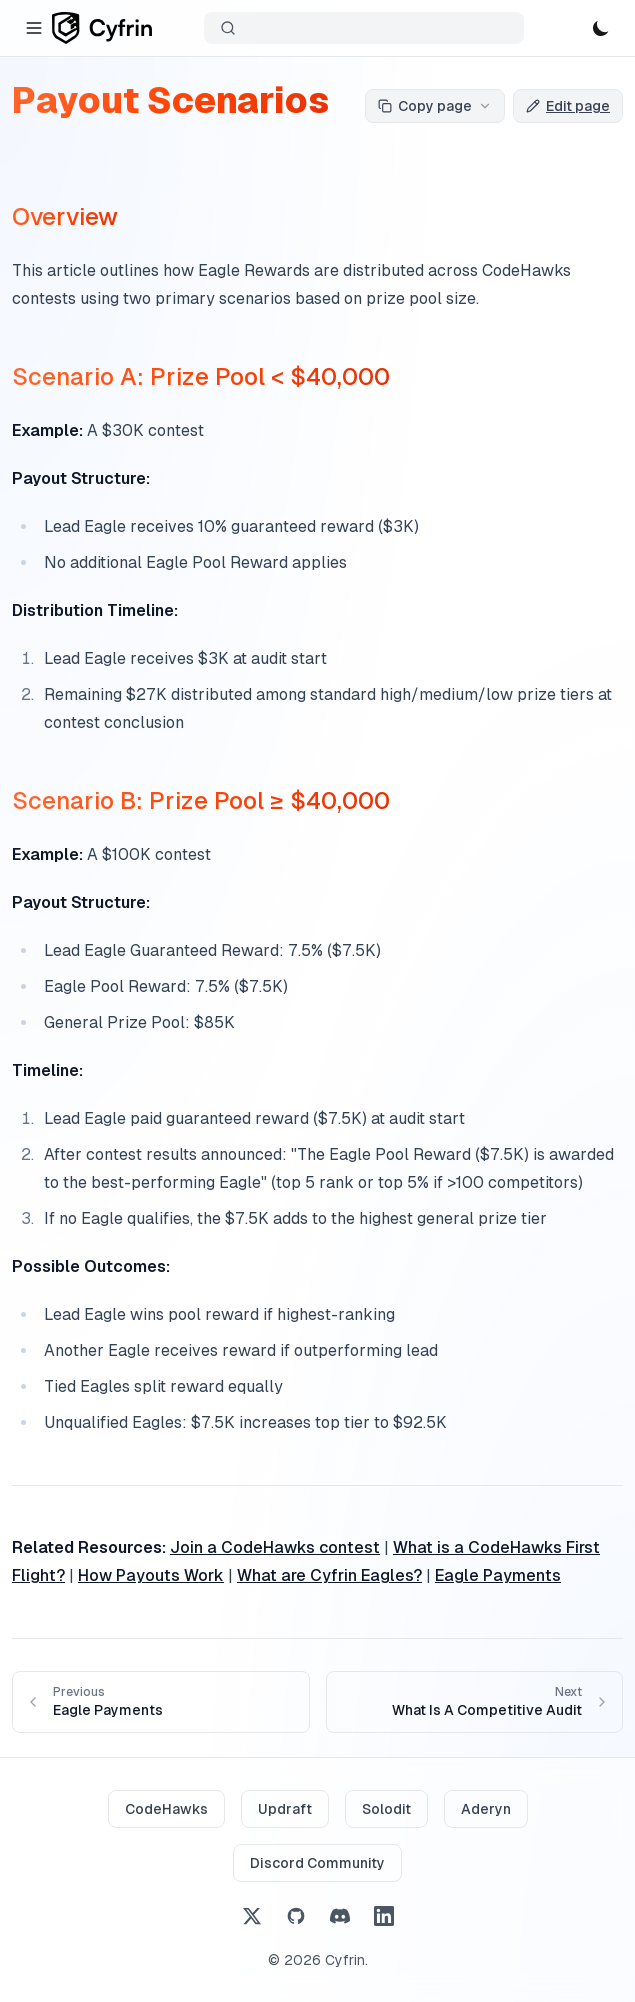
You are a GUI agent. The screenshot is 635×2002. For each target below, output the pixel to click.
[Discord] (340, 1916)
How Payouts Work (151, 1575)
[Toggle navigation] (34, 28)
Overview (65, 216)
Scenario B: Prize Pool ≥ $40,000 (201, 800)
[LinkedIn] (384, 1916)
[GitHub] (296, 1916)
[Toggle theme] (601, 28)
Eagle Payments (498, 1575)
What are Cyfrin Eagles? (329, 1575)
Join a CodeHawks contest (275, 1547)
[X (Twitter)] (252, 1916)
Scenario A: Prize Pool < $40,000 (201, 376)
